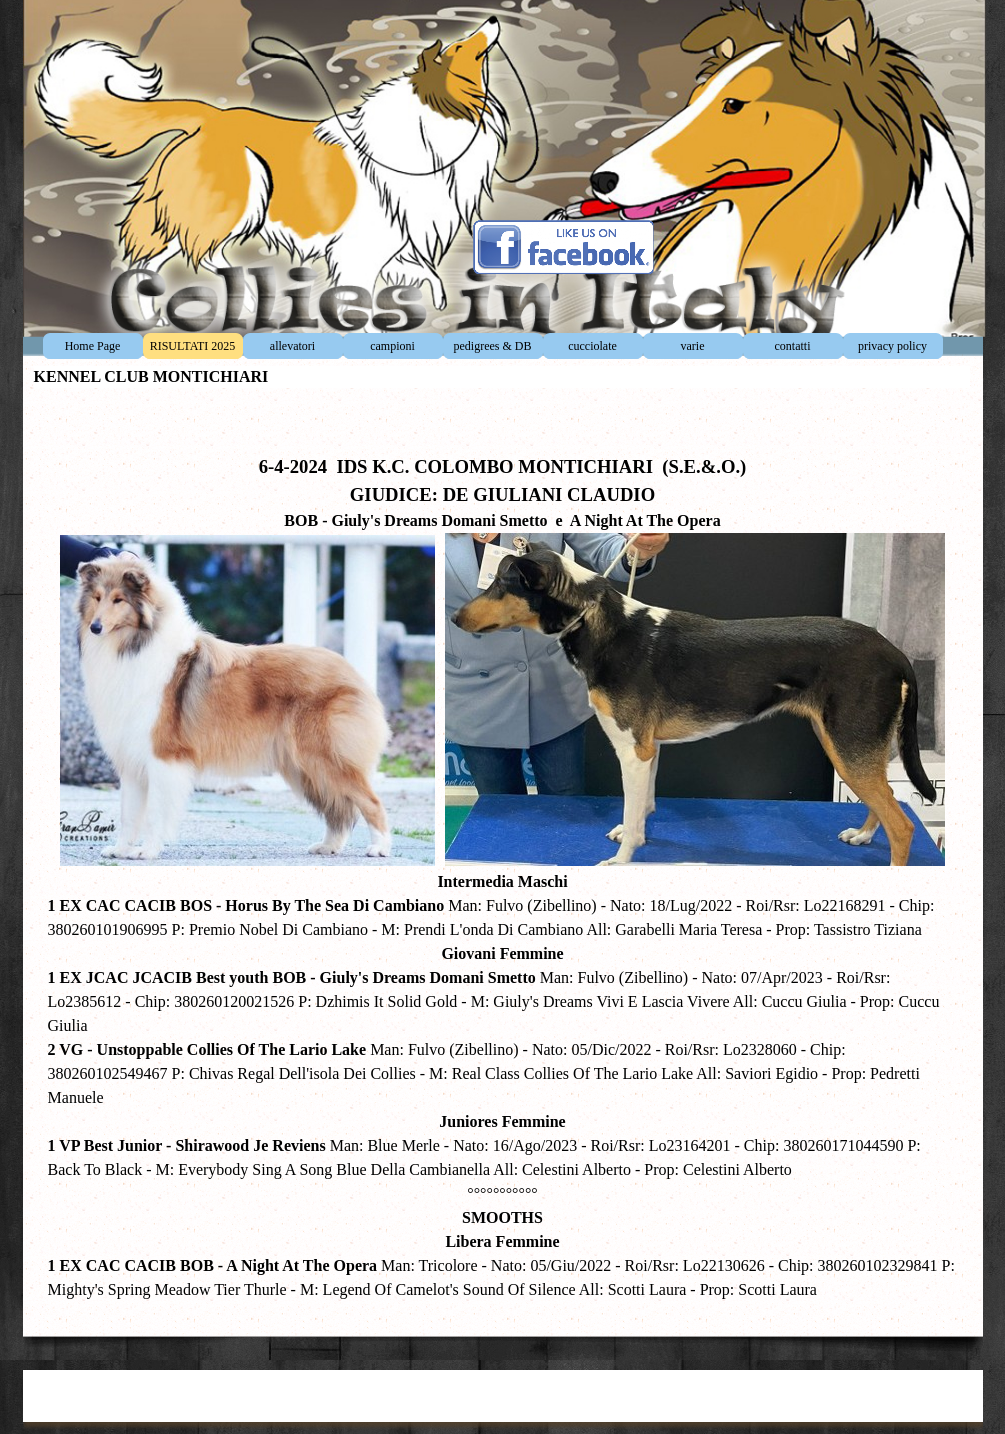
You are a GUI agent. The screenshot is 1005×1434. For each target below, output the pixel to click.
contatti (793, 346)
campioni (392, 346)
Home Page (93, 346)
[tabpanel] (503, 857)
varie (693, 346)
